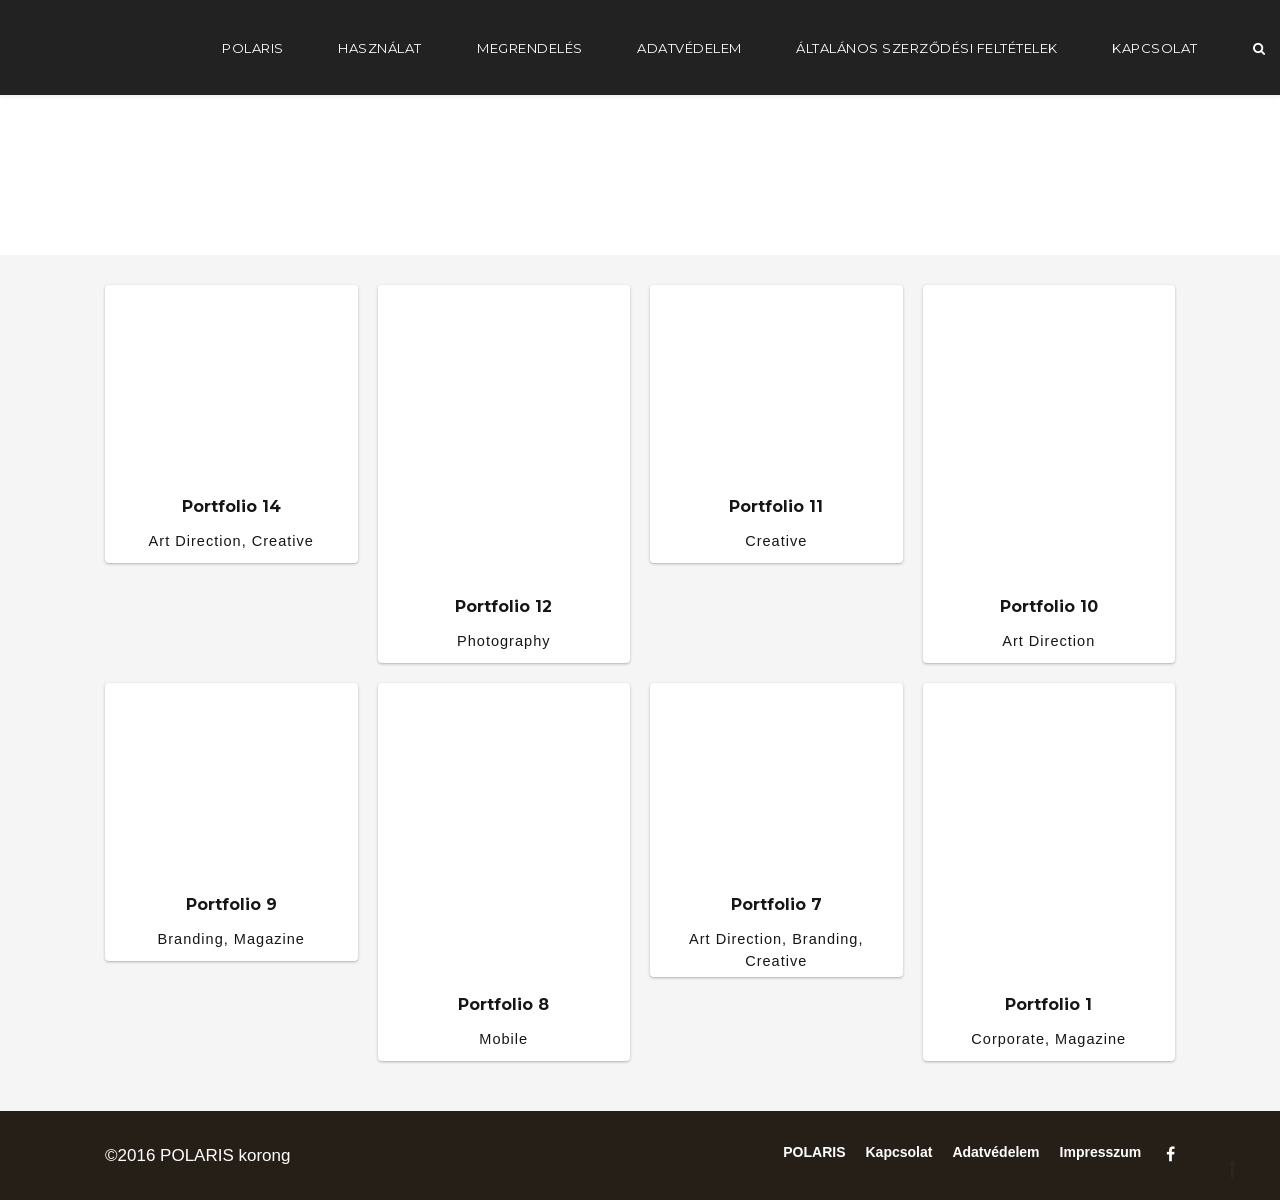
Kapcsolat (1155, 48)
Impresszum (1101, 1152)
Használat (380, 48)
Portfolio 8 (503, 1004)
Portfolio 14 (231, 506)
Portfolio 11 (776, 506)
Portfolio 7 (776, 904)
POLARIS (253, 48)
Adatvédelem (689, 48)
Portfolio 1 (1048, 1004)
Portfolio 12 (503, 606)
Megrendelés (530, 48)
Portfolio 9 (231, 904)
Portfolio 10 (1049, 606)
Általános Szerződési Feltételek (927, 48)
